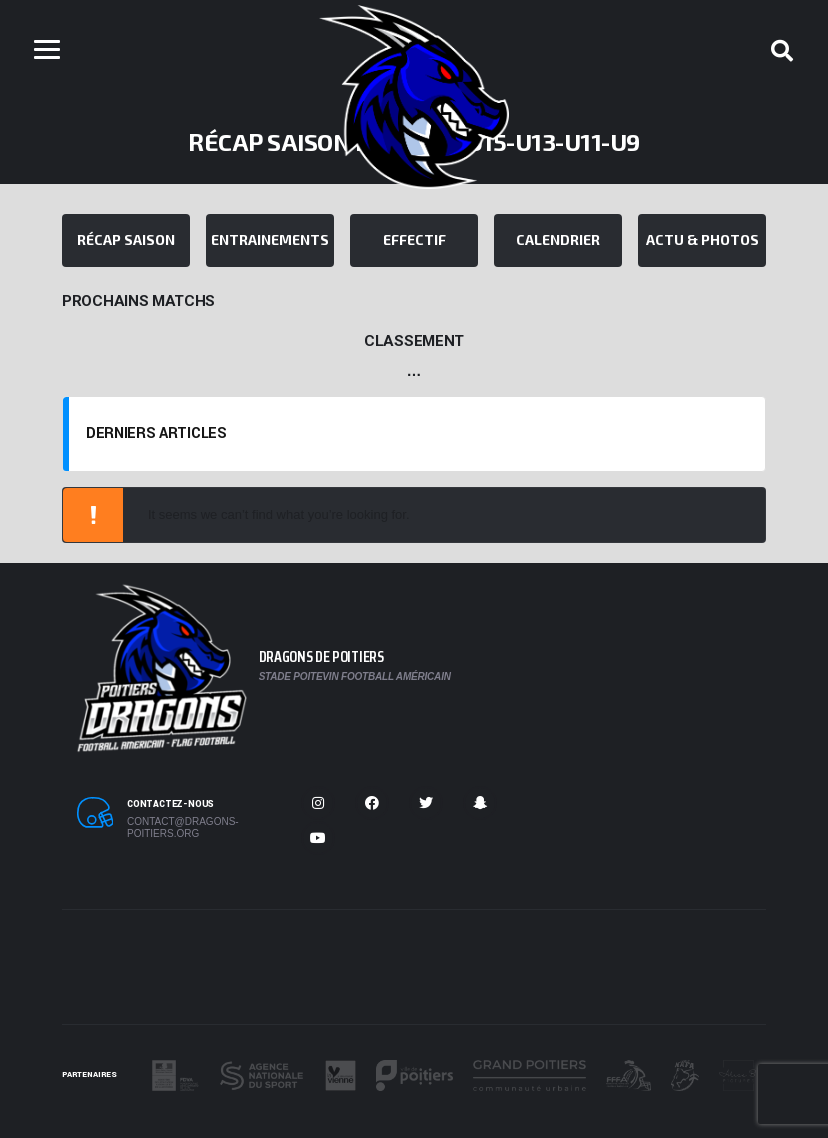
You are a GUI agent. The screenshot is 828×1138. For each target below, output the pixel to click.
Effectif (414, 239)
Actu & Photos (702, 239)
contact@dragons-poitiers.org (183, 827)
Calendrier (558, 239)
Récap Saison (126, 239)
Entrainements (270, 239)
